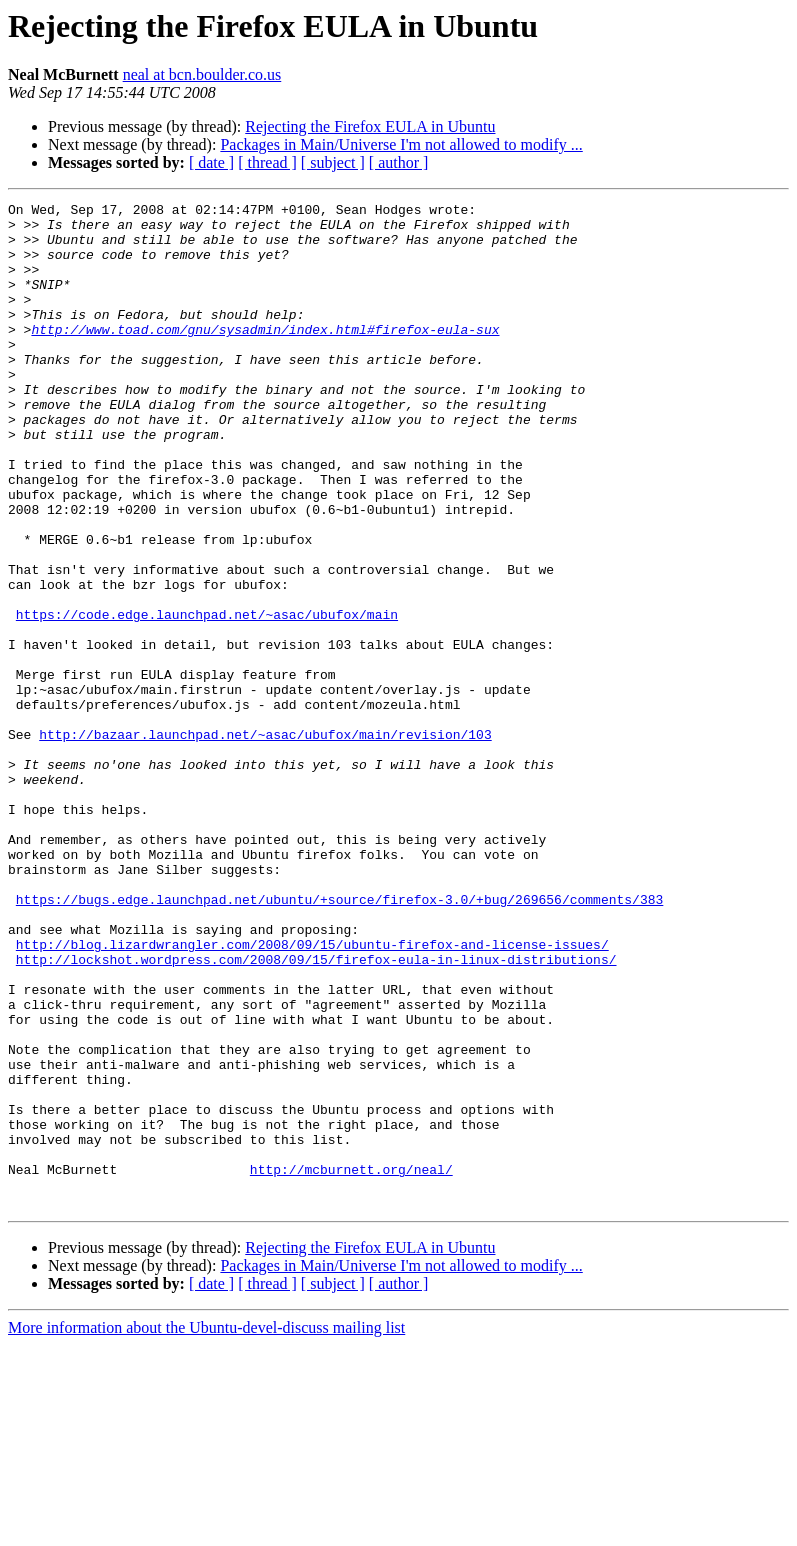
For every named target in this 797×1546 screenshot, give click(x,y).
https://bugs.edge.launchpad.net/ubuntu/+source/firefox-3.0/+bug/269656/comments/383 (339, 1040)
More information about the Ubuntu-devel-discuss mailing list (206, 1528)
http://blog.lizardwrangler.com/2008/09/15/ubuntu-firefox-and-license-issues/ (312, 1094)
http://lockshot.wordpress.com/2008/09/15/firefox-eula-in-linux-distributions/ (316, 1112)
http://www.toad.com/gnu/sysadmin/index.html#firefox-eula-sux (265, 356)
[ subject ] (333, 162)
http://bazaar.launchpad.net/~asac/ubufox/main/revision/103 (265, 842)
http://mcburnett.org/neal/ (351, 1364)
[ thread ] (267, 162)
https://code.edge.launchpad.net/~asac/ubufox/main (207, 698)
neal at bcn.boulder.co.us (202, 74)
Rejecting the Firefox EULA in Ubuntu (370, 126)
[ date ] (211, 162)
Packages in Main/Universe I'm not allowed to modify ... (401, 144)
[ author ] (399, 162)
